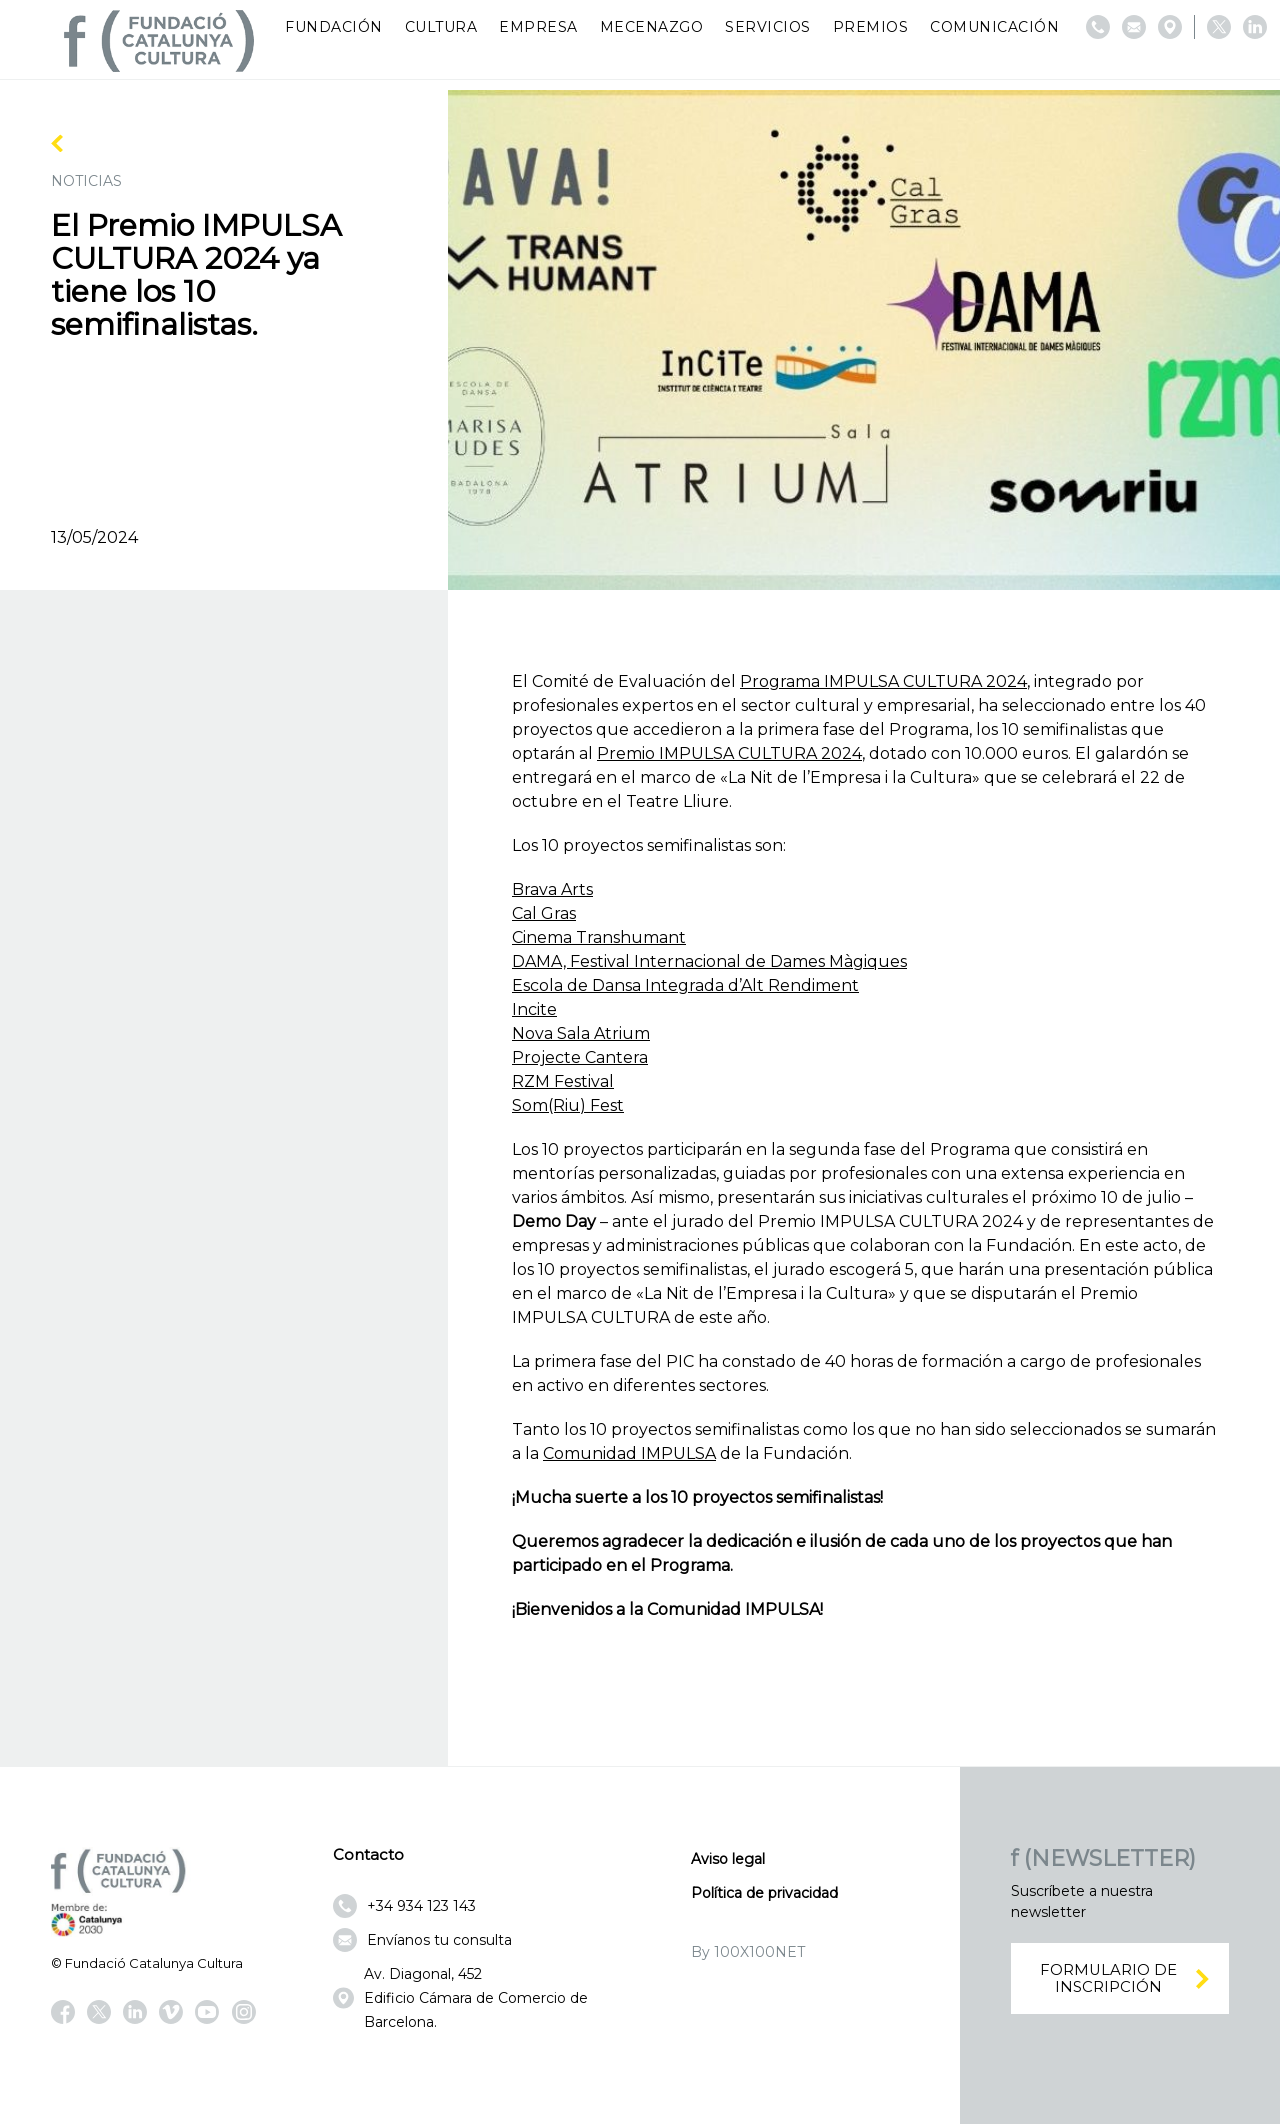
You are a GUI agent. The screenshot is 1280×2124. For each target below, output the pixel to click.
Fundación (334, 27)
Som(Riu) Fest (568, 1105)
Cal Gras (544, 913)
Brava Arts (552, 889)
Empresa (538, 27)
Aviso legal (728, 1859)
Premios (871, 27)
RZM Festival (563, 1081)
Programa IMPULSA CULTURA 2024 (883, 681)
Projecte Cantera (580, 1057)
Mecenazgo (652, 27)
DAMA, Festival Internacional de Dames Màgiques (709, 961)
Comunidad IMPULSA (629, 1453)
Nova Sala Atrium (581, 1033)
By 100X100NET (748, 1952)
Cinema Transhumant (599, 937)
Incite (534, 1009)
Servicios (768, 27)
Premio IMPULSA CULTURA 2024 (729, 753)
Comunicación (994, 27)
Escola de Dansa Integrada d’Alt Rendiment (685, 985)
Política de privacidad (764, 1893)
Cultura (441, 27)
